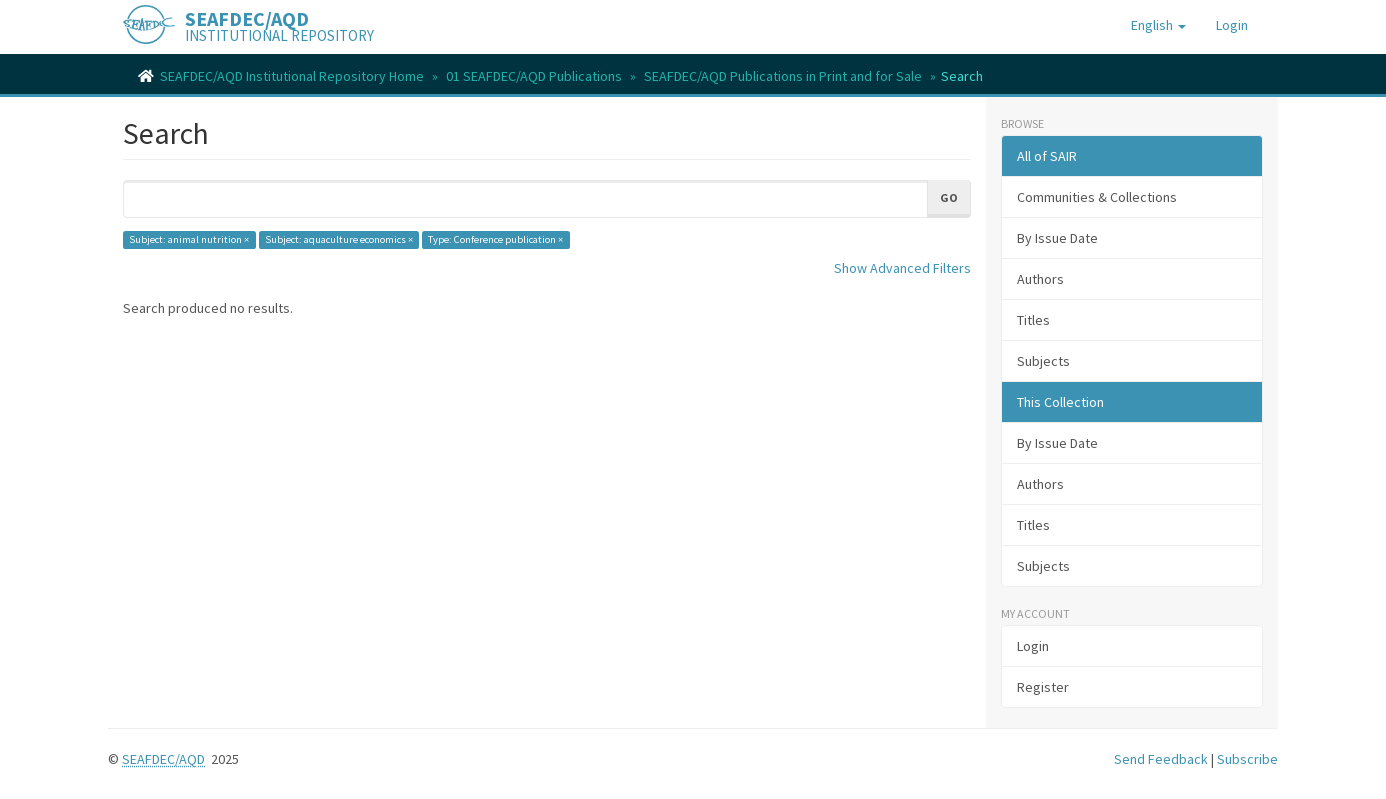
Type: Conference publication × (495, 239)
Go (949, 197)
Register (1043, 687)
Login (1033, 646)
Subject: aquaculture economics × (339, 239)
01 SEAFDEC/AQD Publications (534, 76)
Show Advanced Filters (902, 268)
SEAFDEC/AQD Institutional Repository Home (292, 76)
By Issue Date (1057, 238)
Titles (1033, 320)
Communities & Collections (1097, 197)
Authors (1040, 279)
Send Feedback (1161, 759)
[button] (1158, 25)
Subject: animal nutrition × (189, 239)
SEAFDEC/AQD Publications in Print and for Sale (783, 76)
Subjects (1043, 361)
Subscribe (1247, 759)
